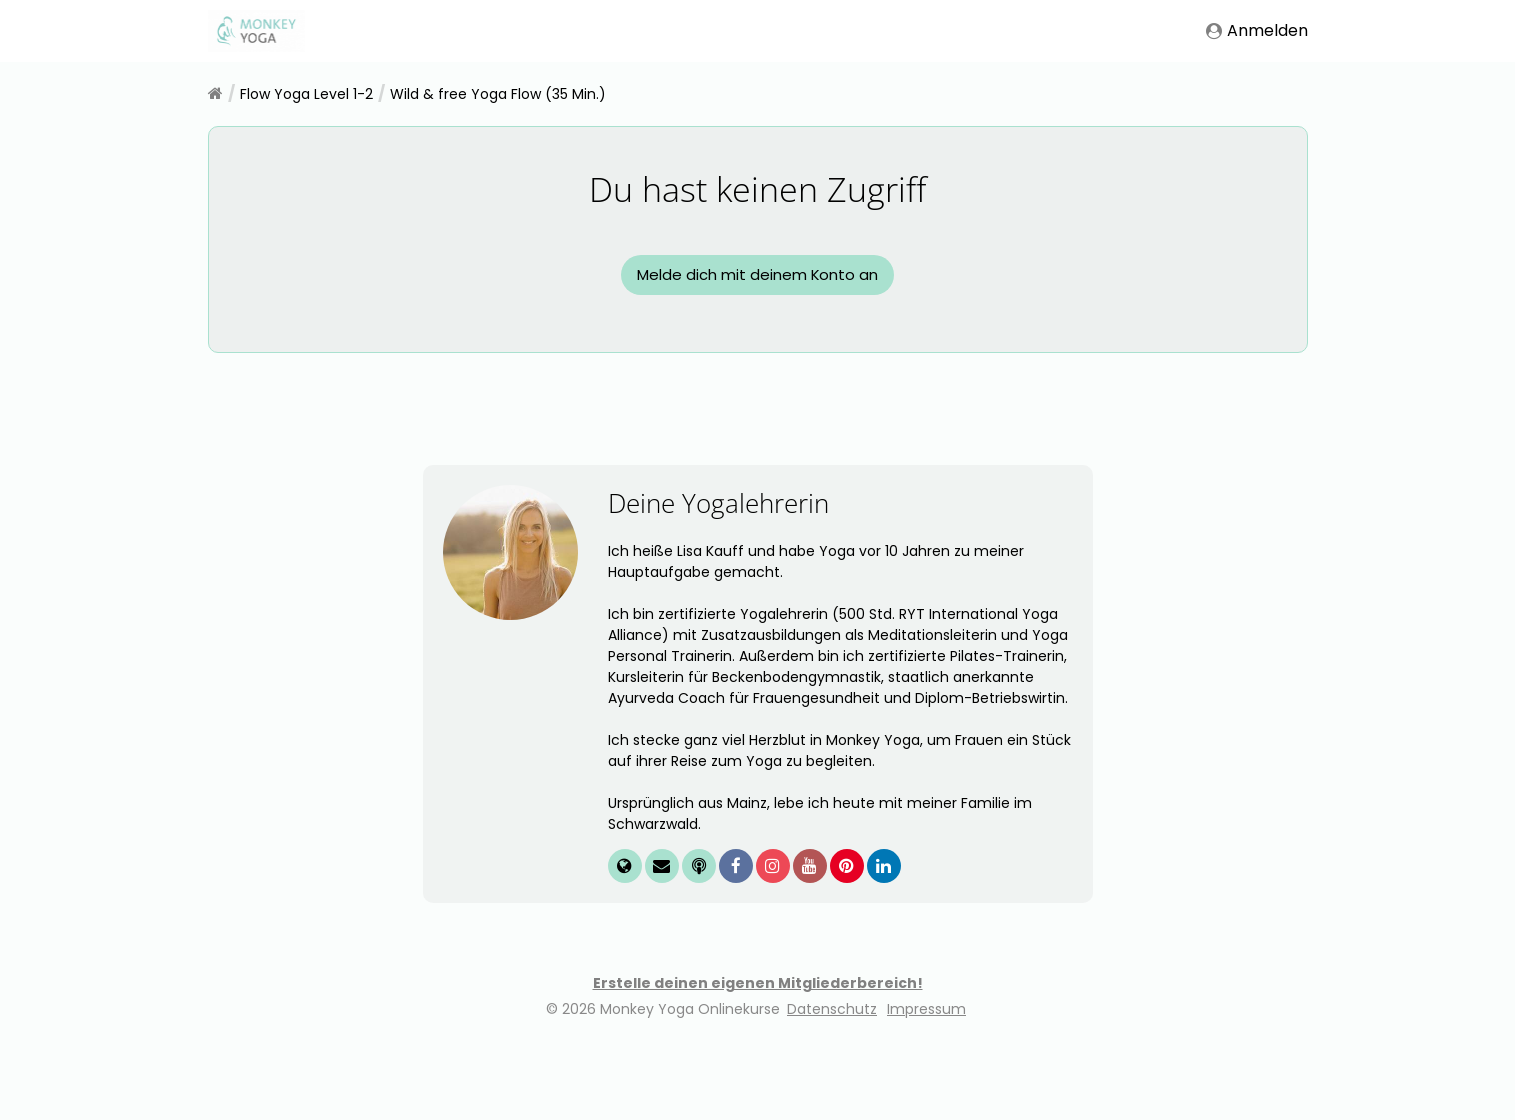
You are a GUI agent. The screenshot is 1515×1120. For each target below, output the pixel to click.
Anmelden (1257, 30)
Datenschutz (832, 1089)
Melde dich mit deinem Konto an (757, 314)
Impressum (926, 1089)
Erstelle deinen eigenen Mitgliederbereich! (758, 1063)
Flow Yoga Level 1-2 (306, 94)
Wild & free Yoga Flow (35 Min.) (498, 94)
